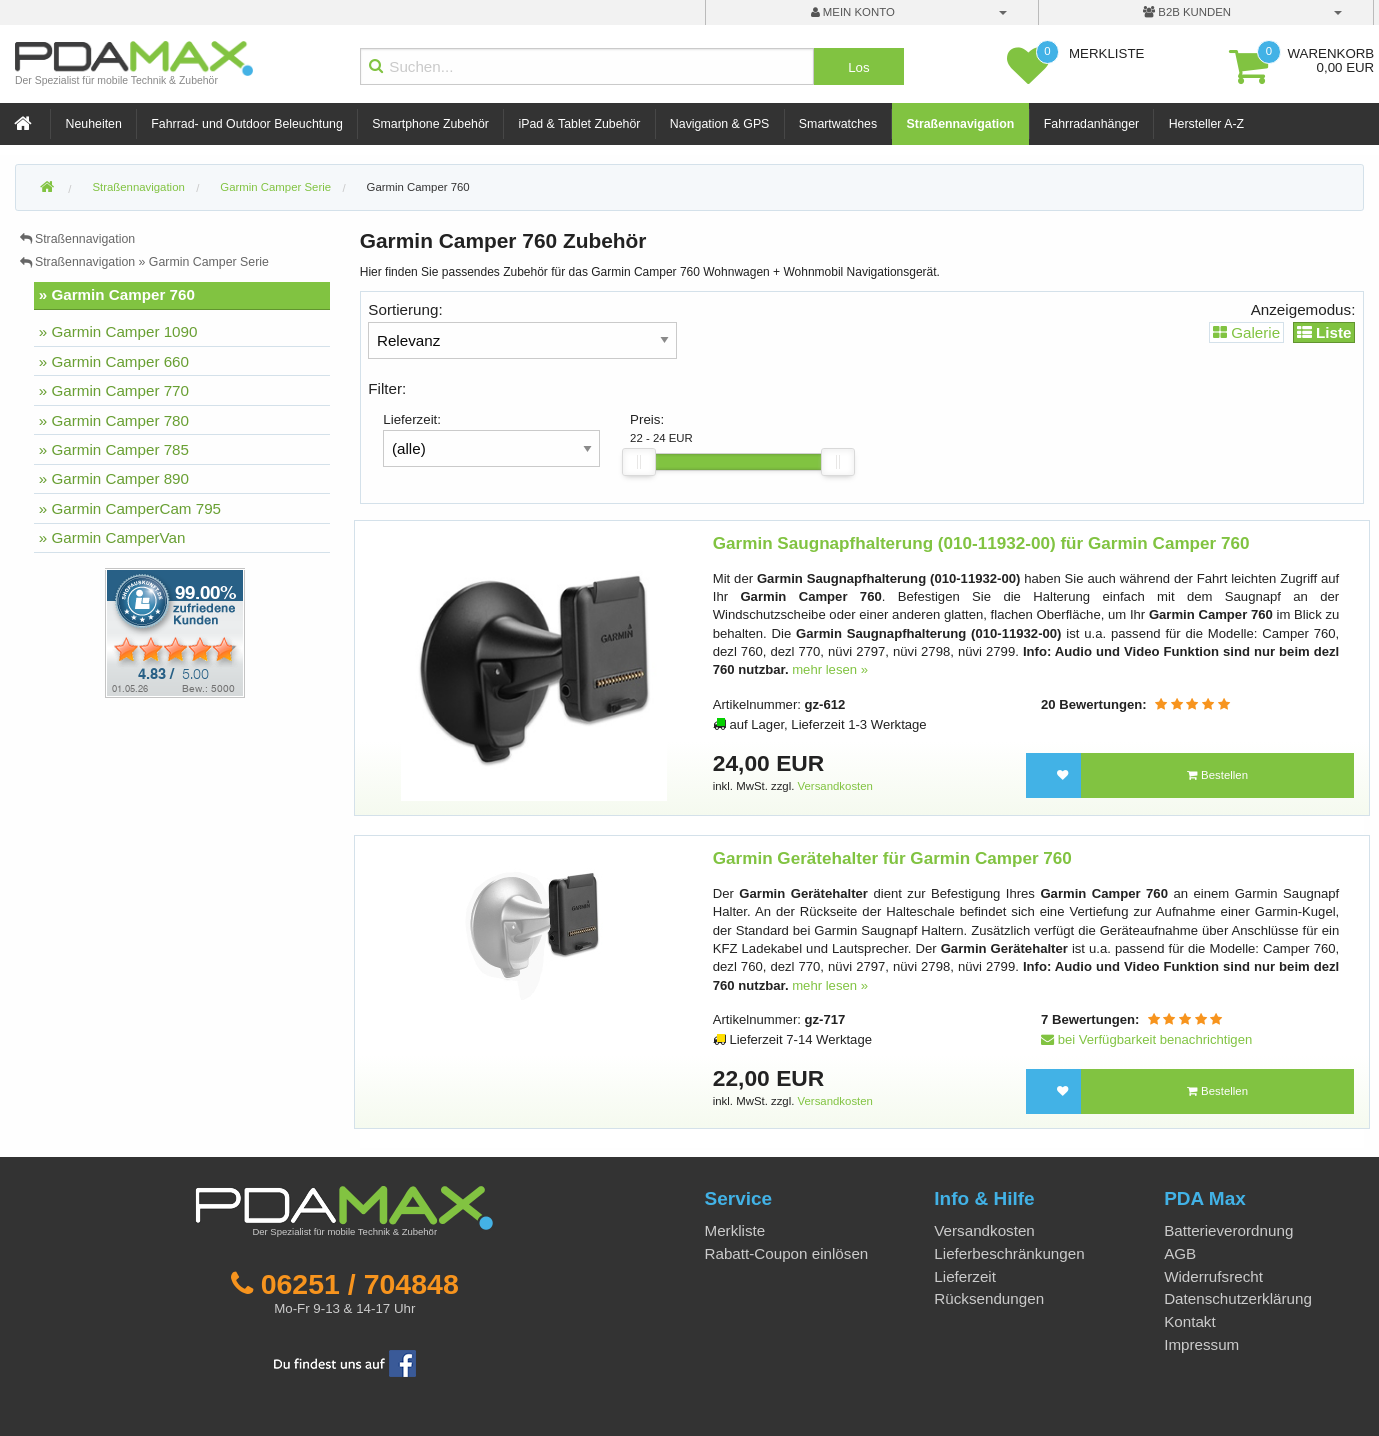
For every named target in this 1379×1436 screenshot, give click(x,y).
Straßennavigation (961, 124)
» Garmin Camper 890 (114, 478)
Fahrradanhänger (1091, 124)
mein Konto (853, 12)
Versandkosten (835, 786)
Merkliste (735, 1230)
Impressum (1201, 1344)
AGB (1180, 1253)
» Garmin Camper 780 (114, 420)
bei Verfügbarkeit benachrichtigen (1146, 1039)
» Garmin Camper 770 (114, 390)
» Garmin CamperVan (112, 537)
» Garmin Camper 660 (114, 361)
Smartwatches (838, 124)
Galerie (1246, 332)
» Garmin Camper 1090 (118, 331)
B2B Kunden (1187, 12)
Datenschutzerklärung (1238, 1298)
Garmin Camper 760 (418, 187)
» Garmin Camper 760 (117, 294)
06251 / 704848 (360, 1284)
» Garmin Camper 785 (114, 449)
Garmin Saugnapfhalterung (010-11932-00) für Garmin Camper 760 (981, 543)
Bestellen (1217, 775)
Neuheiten (94, 124)
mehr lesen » (830, 669)
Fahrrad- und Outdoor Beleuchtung (246, 124)
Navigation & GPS (720, 124)
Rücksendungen (989, 1298)
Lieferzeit (965, 1276)
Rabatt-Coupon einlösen (787, 1253)
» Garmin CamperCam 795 (130, 508)
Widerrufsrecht (1213, 1276)
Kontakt (1190, 1321)
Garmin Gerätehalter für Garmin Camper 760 (892, 858)
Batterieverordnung (1228, 1230)
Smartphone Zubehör (430, 124)
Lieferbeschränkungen (1009, 1253)
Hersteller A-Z (1206, 124)
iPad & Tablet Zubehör (579, 124)
